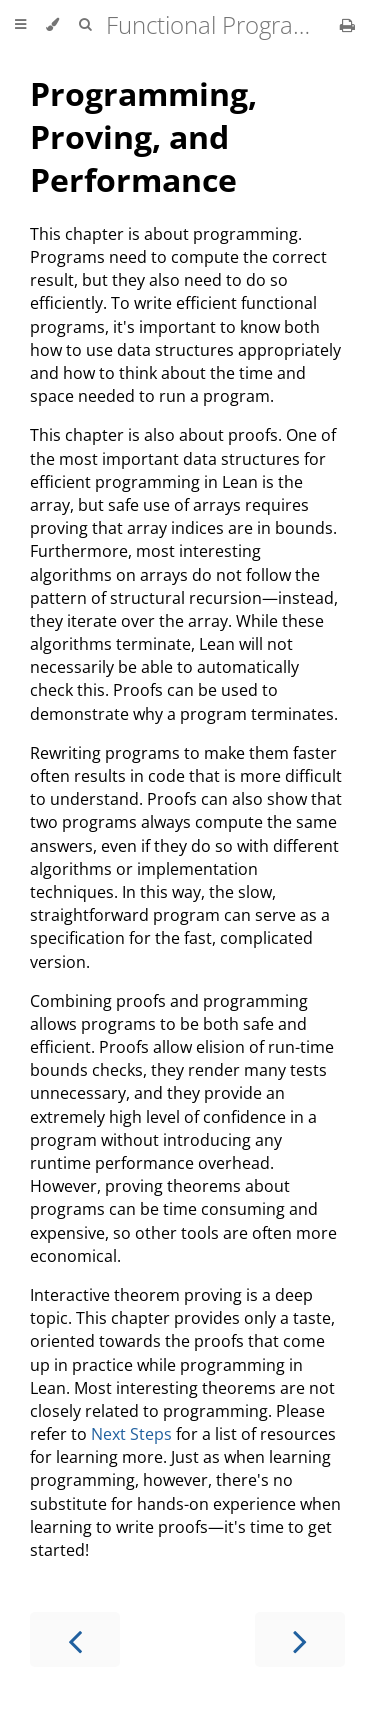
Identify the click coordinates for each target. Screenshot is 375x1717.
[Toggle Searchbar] (85, 25)
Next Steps (131, 1434)
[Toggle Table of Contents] (20, 25)
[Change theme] (52, 25)
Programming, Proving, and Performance (143, 136)
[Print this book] (347, 25)
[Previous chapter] (75, 1639)
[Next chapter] (300, 1639)
